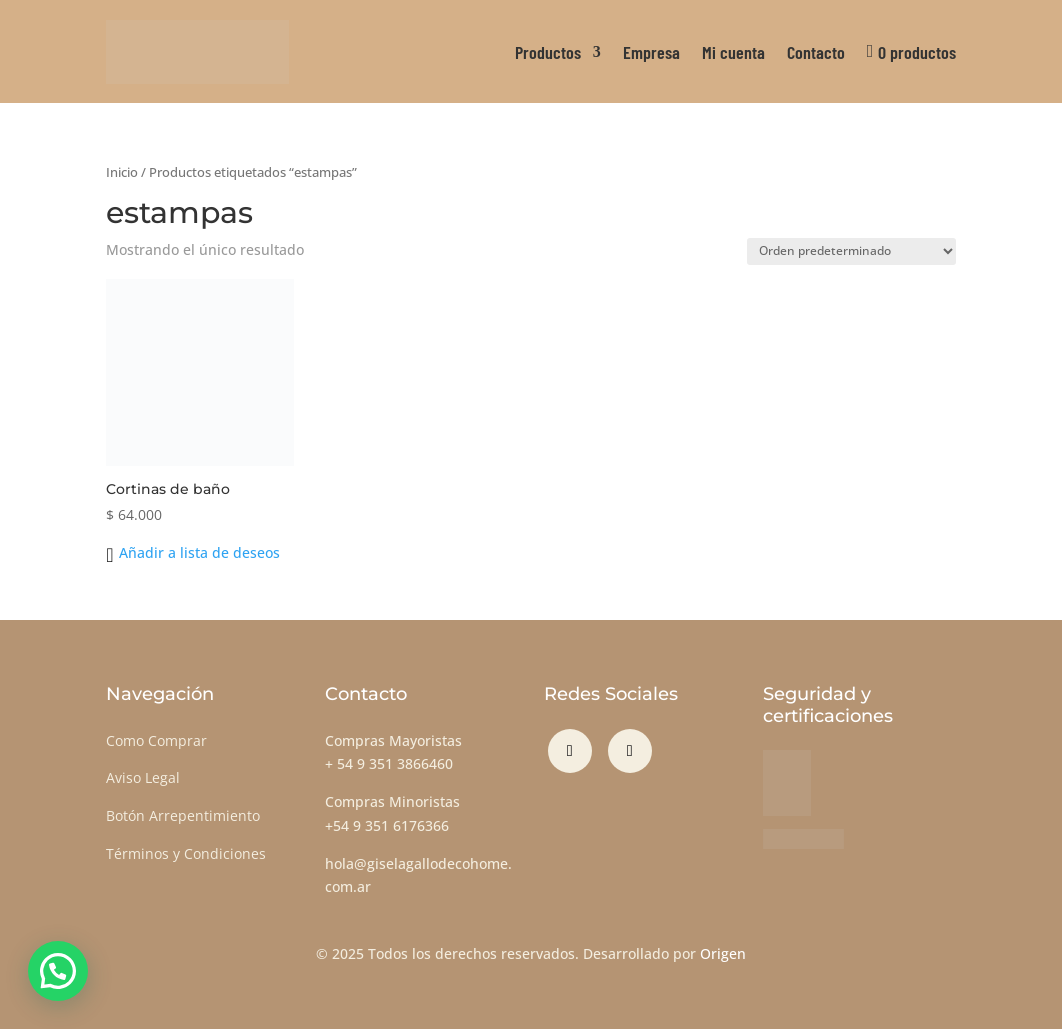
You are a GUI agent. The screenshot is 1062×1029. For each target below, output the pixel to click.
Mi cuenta (733, 52)
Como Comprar (156, 740)
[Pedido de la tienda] (851, 251)
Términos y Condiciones (186, 853)
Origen (723, 953)
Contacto (816, 52)
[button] (192, 553)
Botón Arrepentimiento (183, 815)
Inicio (122, 172)
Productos (548, 52)
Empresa (651, 52)
